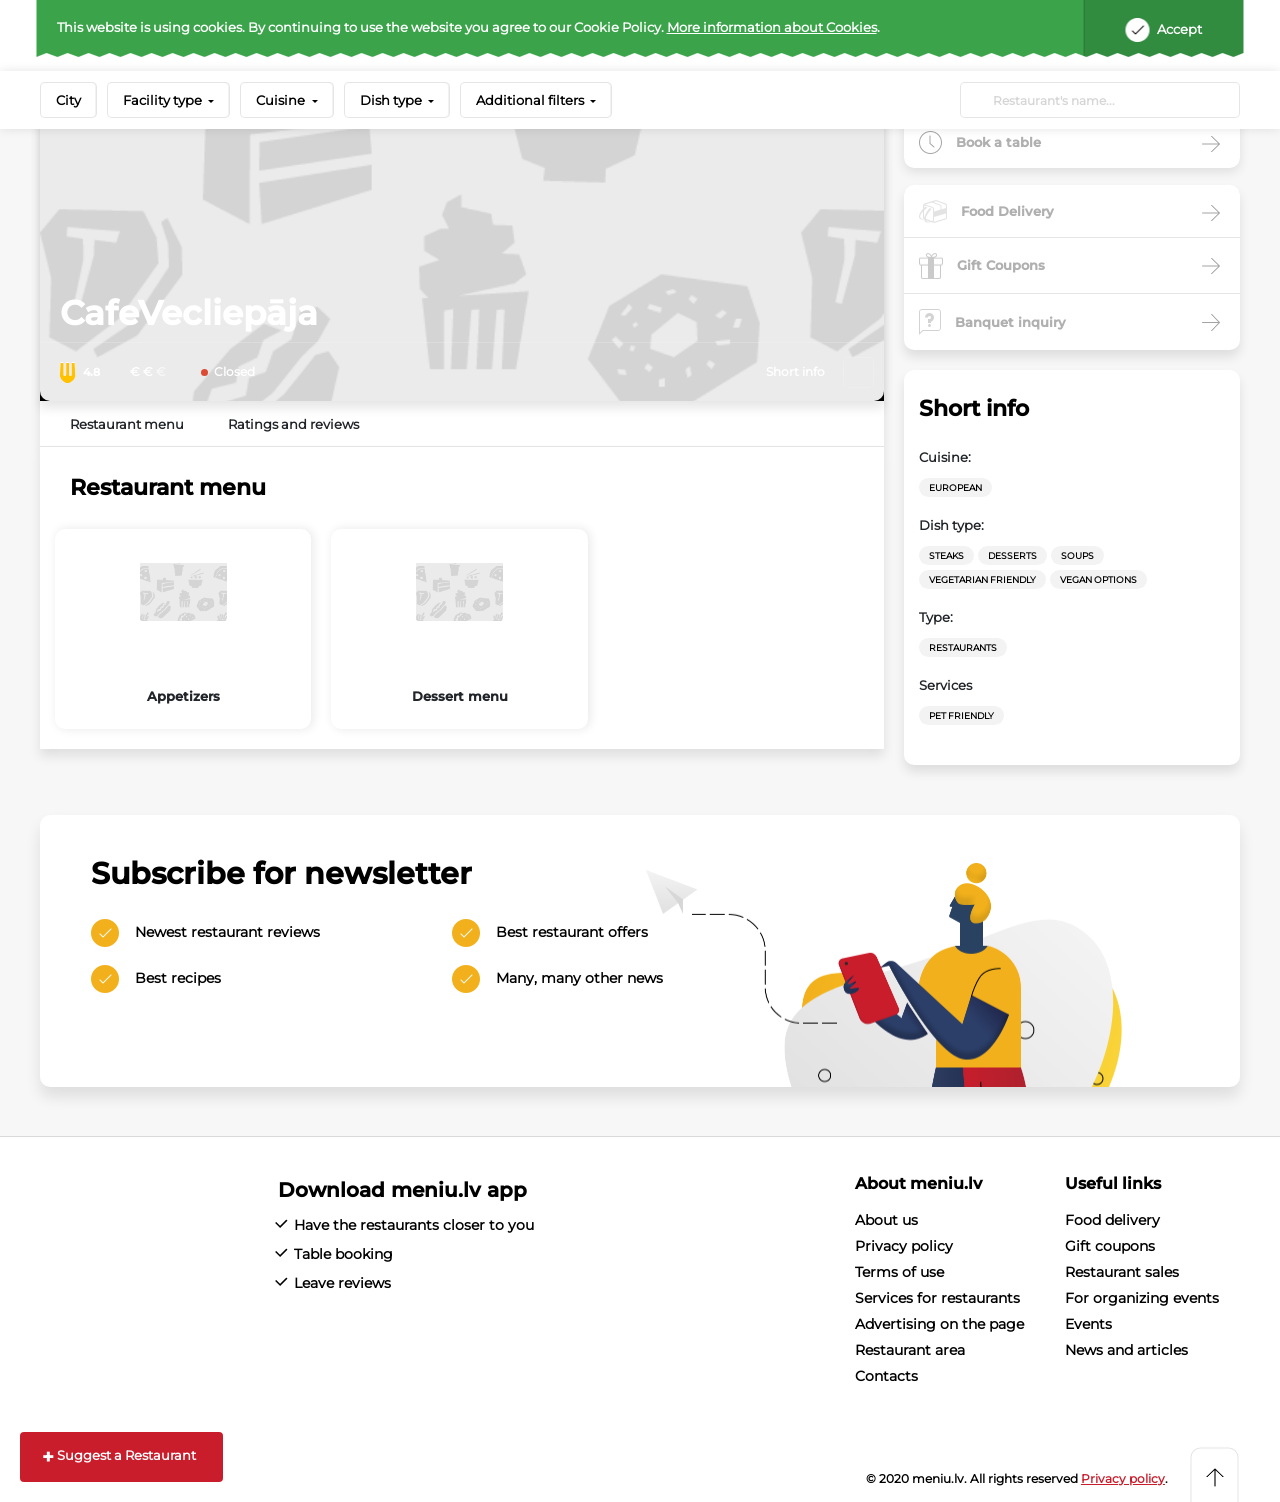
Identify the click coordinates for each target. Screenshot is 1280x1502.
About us (886, 1220)
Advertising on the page (939, 1324)
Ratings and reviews (293, 424)
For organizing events (1142, 1298)
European (955, 487)
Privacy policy (904, 1246)
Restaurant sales (1122, 1272)
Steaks (946, 555)
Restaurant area (910, 1350)
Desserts (1012, 555)
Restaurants (963, 647)
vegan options (1098, 579)
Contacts (886, 1376)
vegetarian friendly (982, 579)
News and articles (1126, 1350)
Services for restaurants (937, 1298)
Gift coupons (1110, 1246)
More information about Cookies (772, 27)
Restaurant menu (127, 424)
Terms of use (899, 1272)
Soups (1077, 555)
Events (1088, 1324)
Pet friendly (961, 715)
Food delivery (1112, 1220)
